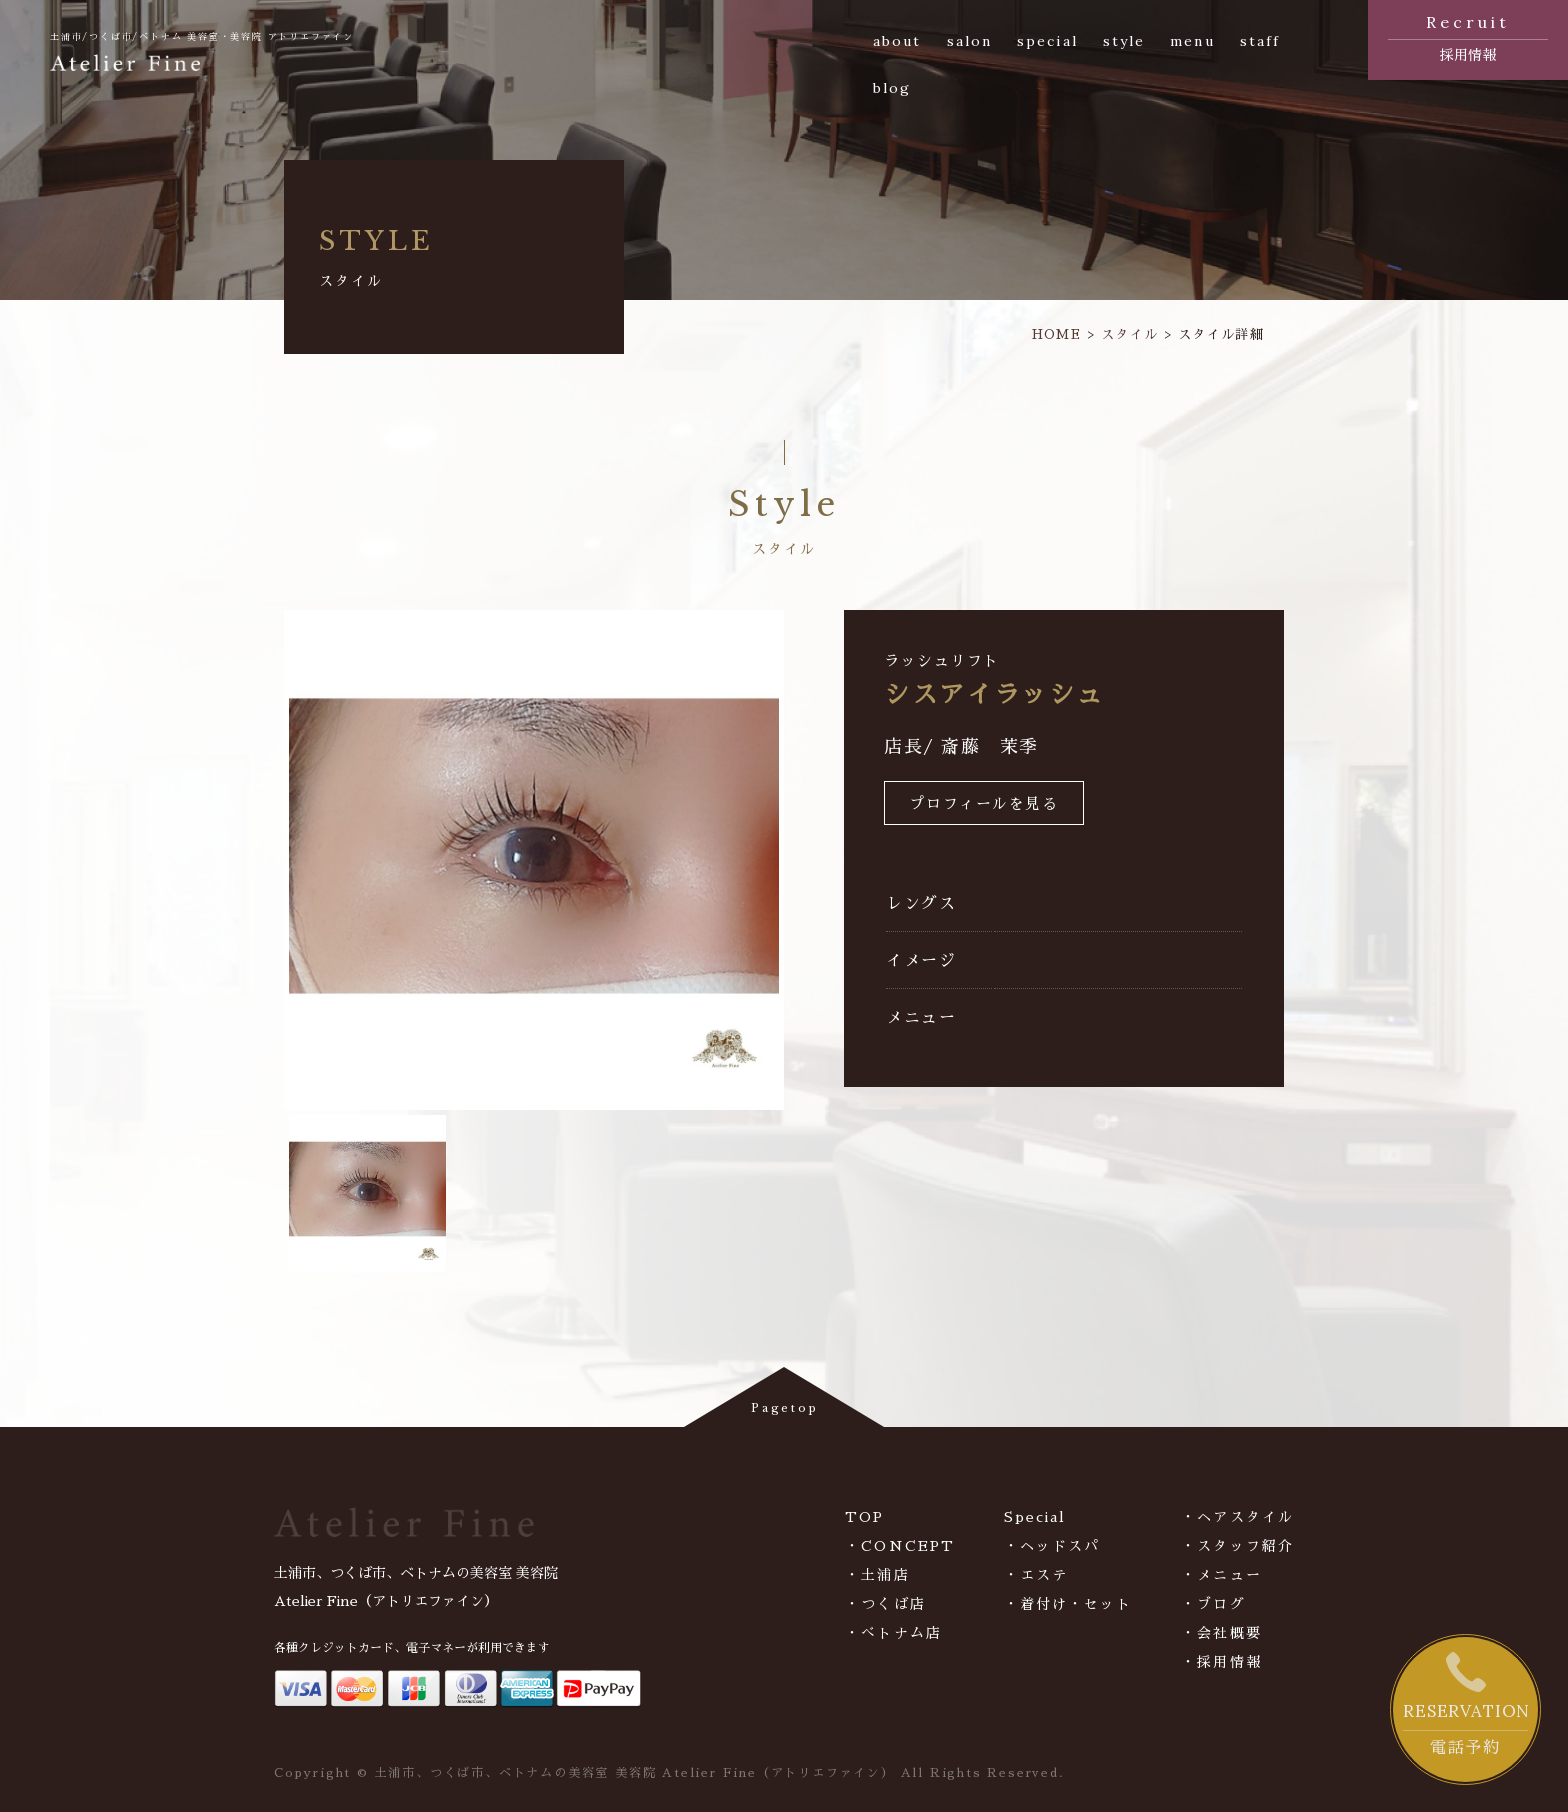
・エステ (1036, 1575)
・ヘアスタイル (1237, 1517)
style (1124, 41)
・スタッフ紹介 (1237, 1546)
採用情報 (1468, 36)
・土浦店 (877, 1575)
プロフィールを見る (984, 804)
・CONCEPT (900, 1546)
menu (1192, 41)
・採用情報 (1221, 1662)
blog (892, 88)
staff (1260, 41)
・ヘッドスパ (1052, 1546)
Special (1035, 1517)
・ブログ (1213, 1604)
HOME (1056, 334)
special (1047, 41)
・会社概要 (1221, 1633)
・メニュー (1221, 1575)
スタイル (1129, 334)
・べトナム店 (893, 1633)
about (897, 41)
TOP (864, 1517)
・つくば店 (885, 1604)
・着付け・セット (1068, 1604)
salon (970, 41)
